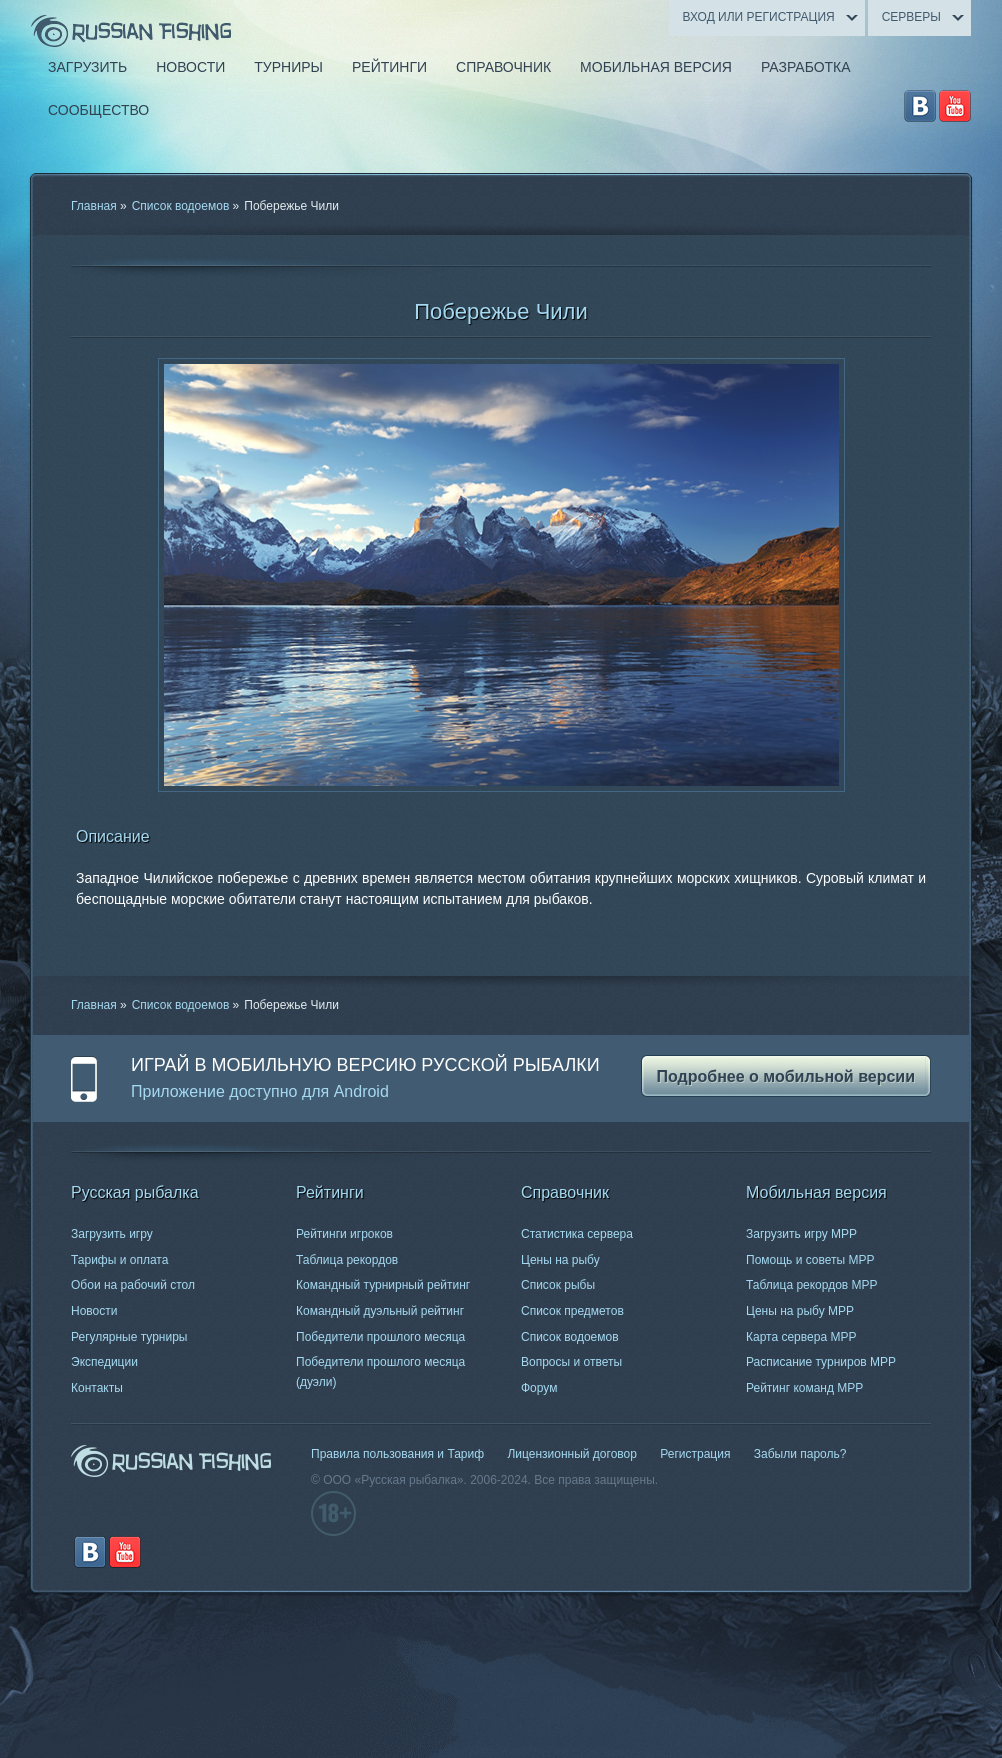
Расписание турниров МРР (821, 1362)
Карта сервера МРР (801, 1337)
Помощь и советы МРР (810, 1260)
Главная (94, 206)
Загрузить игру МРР (801, 1234)
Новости (94, 1311)
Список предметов (572, 1311)
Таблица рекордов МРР (812, 1285)
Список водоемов (181, 206)
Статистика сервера (577, 1234)
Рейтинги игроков (344, 1234)
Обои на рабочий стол (133, 1285)
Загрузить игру (112, 1234)
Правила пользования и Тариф (397, 1454)
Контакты (97, 1388)
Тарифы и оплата (119, 1260)
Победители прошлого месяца (380, 1337)
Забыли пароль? (800, 1454)
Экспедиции (104, 1362)
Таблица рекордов (347, 1260)
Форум (539, 1388)
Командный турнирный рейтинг (383, 1285)
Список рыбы (558, 1285)
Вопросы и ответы (571, 1362)
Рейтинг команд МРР (804, 1388)
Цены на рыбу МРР (800, 1311)
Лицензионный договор (571, 1454)
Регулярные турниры (129, 1337)
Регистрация (695, 1454)
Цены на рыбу (560, 1260)
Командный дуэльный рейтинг (380, 1311)
